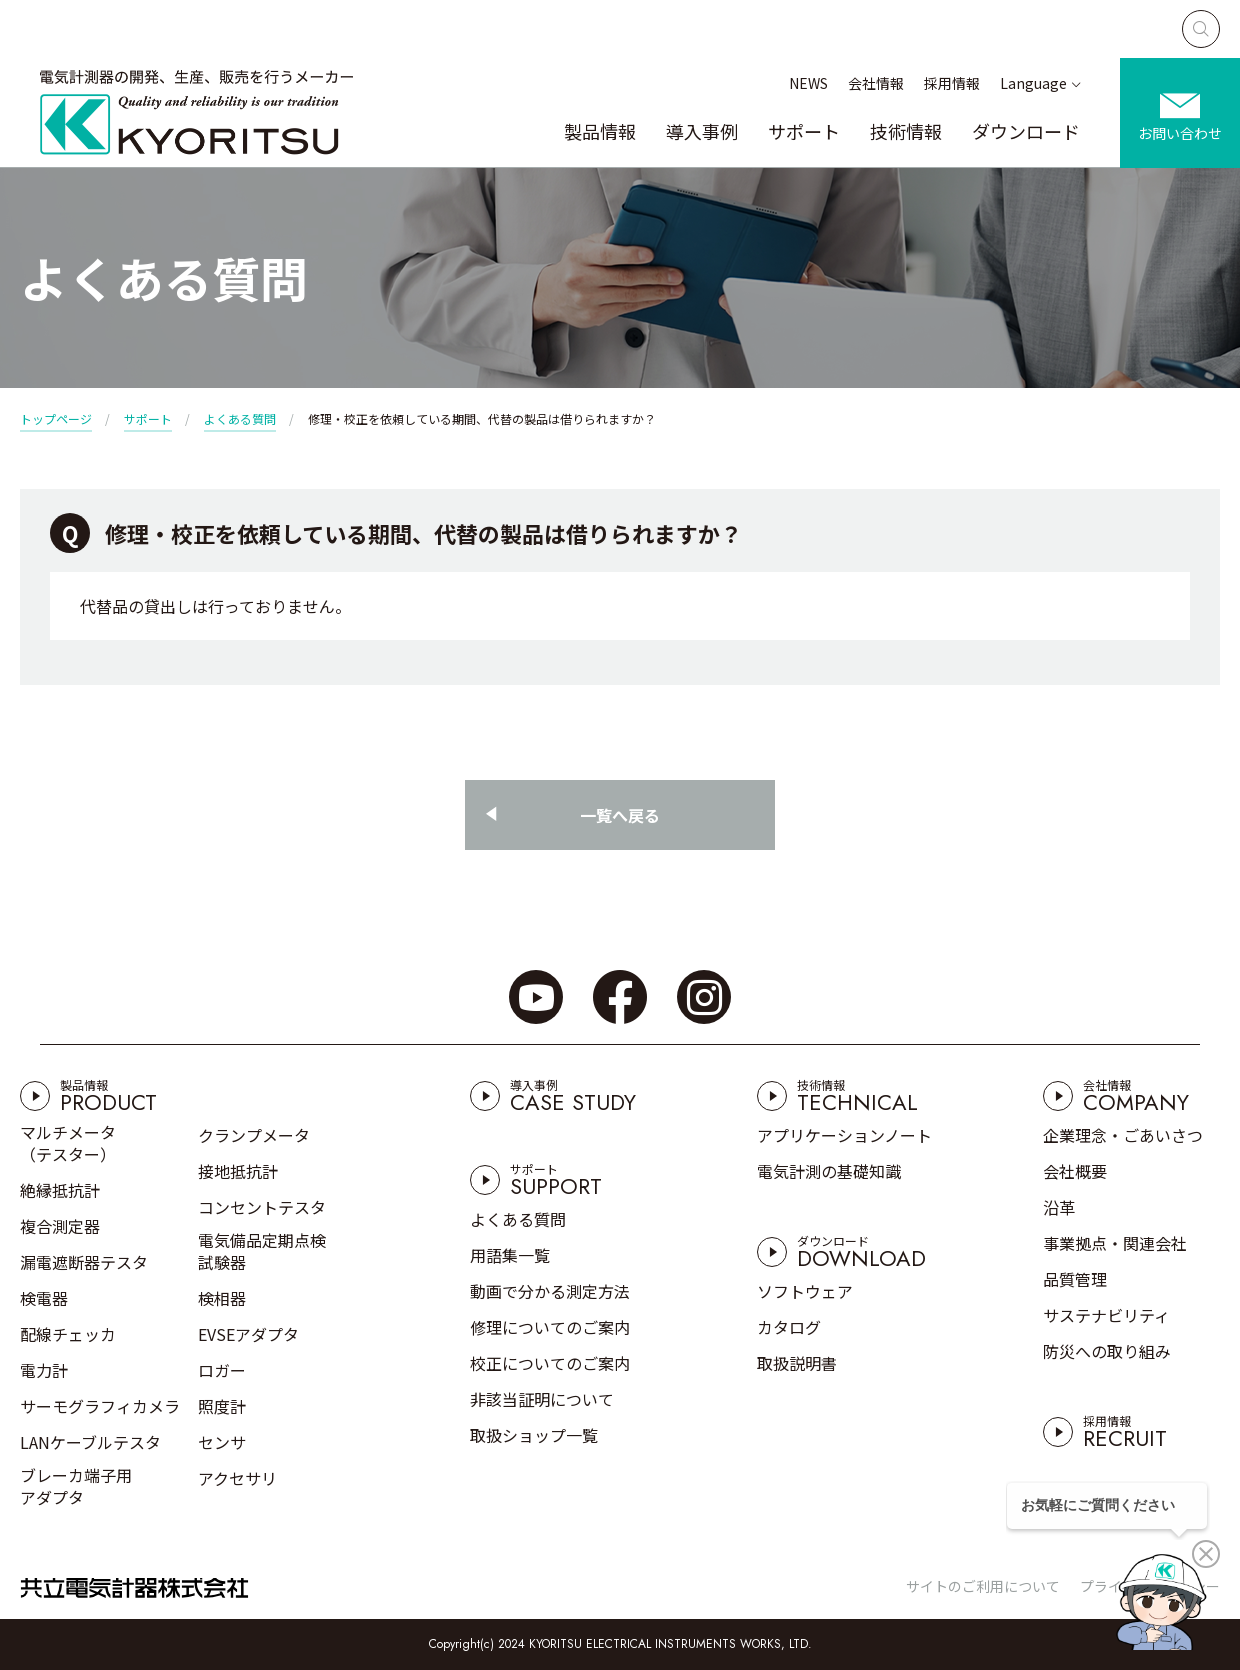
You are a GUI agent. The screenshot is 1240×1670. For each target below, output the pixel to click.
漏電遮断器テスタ (84, 1262)
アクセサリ (237, 1478)
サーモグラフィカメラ (100, 1406)
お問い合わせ (1180, 133)
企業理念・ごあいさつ (1123, 1135)
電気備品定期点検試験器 (262, 1251)
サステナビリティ (1106, 1315)
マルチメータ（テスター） (68, 1143)
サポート (804, 131)
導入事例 (702, 131)
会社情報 (876, 83)
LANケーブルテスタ (90, 1442)
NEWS (808, 83)
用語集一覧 (510, 1255)
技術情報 (906, 131)
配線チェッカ (68, 1334)
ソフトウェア (805, 1291)
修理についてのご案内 (550, 1327)
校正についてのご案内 (550, 1363)
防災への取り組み (1107, 1351)
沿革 (1059, 1207)
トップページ (56, 418)
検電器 (44, 1298)
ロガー (222, 1370)
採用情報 (952, 83)
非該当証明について (542, 1399)
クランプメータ (254, 1135)
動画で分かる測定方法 (550, 1291)
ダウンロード (1026, 131)
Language (1033, 83)
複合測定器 (60, 1226)
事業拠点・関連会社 (1115, 1243)
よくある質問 (240, 418)
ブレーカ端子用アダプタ (76, 1486)
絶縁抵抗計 (60, 1190)
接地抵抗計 (238, 1171)
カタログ (789, 1327)
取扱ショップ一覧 (534, 1435)
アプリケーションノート (844, 1135)
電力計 (44, 1370)
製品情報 (600, 131)
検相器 (222, 1298)
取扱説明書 (797, 1363)
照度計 (222, 1406)
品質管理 (1075, 1279)
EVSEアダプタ (248, 1334)
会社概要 (1075, 1171)
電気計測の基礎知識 (829, 1171)
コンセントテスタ (262, 1207)
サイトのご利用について (983, 1586)
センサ (222, 1442)
